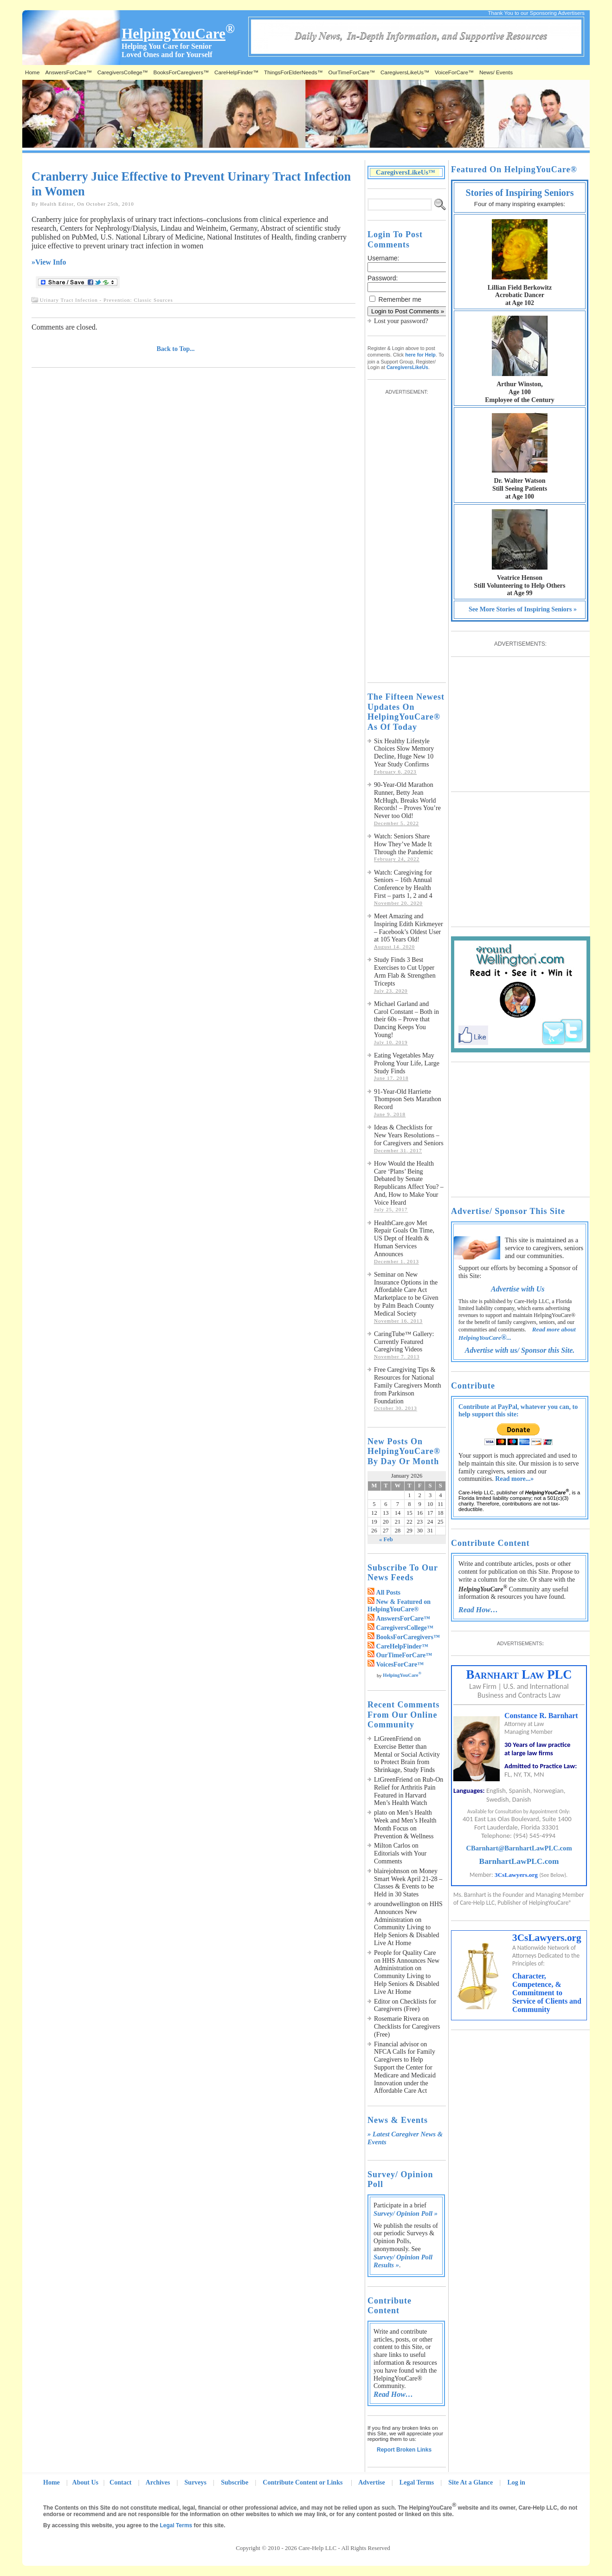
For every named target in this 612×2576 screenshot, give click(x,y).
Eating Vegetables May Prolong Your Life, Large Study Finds (406, 1063)
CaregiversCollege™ (122, 72)
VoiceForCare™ (454, 72)
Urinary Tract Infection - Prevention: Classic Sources (106, 300)
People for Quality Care (405, 1952)
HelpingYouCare (402, 1675)
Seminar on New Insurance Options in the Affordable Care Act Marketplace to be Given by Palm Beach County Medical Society (406, 1294)
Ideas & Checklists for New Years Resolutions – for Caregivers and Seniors (409, 1135)
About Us (85, 2482)
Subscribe (234, 2482)
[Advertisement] (404, 534)
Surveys (195, 2482)
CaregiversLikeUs (407, 367)
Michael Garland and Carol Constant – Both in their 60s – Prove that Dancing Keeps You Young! (406, 1019)
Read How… (393, 2394)
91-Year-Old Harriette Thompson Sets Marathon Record (407, 1099)
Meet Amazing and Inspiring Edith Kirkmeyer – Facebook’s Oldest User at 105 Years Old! (408, 928)
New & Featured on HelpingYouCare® (399, 1605)
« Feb (386, 1539)
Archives (158, 2482)
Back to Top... (176, 348)
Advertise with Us (518, 1289)
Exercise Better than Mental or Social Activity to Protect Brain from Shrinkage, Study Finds (407, 1758)
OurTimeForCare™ (352, 72)
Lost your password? (401, 321)
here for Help (420, 354)
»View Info (49, 262)
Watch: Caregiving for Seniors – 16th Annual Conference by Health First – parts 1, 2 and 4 (403, 884)
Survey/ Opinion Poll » (406, 2213)
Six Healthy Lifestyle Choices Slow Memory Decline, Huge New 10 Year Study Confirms (404, 753)
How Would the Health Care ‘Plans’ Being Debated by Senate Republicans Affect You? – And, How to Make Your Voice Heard (409, 1183)
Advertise (371, 2482)
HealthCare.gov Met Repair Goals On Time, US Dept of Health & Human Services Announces (404, 1239)
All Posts (388, 1592)
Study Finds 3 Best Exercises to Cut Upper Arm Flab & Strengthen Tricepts (405, 971)
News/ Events (496, 72)
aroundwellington (397, 1904)
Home (32, 72)
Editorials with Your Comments (400, 1857)
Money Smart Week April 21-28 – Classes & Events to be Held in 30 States (408, 1883)
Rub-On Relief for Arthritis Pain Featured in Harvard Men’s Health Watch (408, 1791)
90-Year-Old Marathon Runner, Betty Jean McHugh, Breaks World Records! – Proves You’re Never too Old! (407, 800)
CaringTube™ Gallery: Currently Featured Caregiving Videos (404, 1341)
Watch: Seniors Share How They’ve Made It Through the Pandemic (403, 844)
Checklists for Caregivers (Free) (405, 2005)
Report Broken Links (404, 2449)
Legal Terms (416, 2482)
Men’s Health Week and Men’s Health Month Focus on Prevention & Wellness (405, 1824)
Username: (383, 258)
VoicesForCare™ (400, 1664)
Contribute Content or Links (303, 2482)
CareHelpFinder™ (236, 72)
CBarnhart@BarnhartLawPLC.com (519, 1848)
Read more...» (514, 1478)
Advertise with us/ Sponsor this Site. (520, 1350)
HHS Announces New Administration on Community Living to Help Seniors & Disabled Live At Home (408, 1924)
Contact (120, 2482)
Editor (382, 2001)
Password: (382, 278)
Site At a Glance (470, 2482)
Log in (516, 2482)
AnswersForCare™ (68, 72)
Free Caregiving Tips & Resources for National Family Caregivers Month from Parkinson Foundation (407, 1385)
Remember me (400, 299)
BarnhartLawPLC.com (519, 1861)
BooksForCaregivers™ (181, 72)
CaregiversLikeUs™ (404, 72)
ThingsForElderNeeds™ (293, 72)
